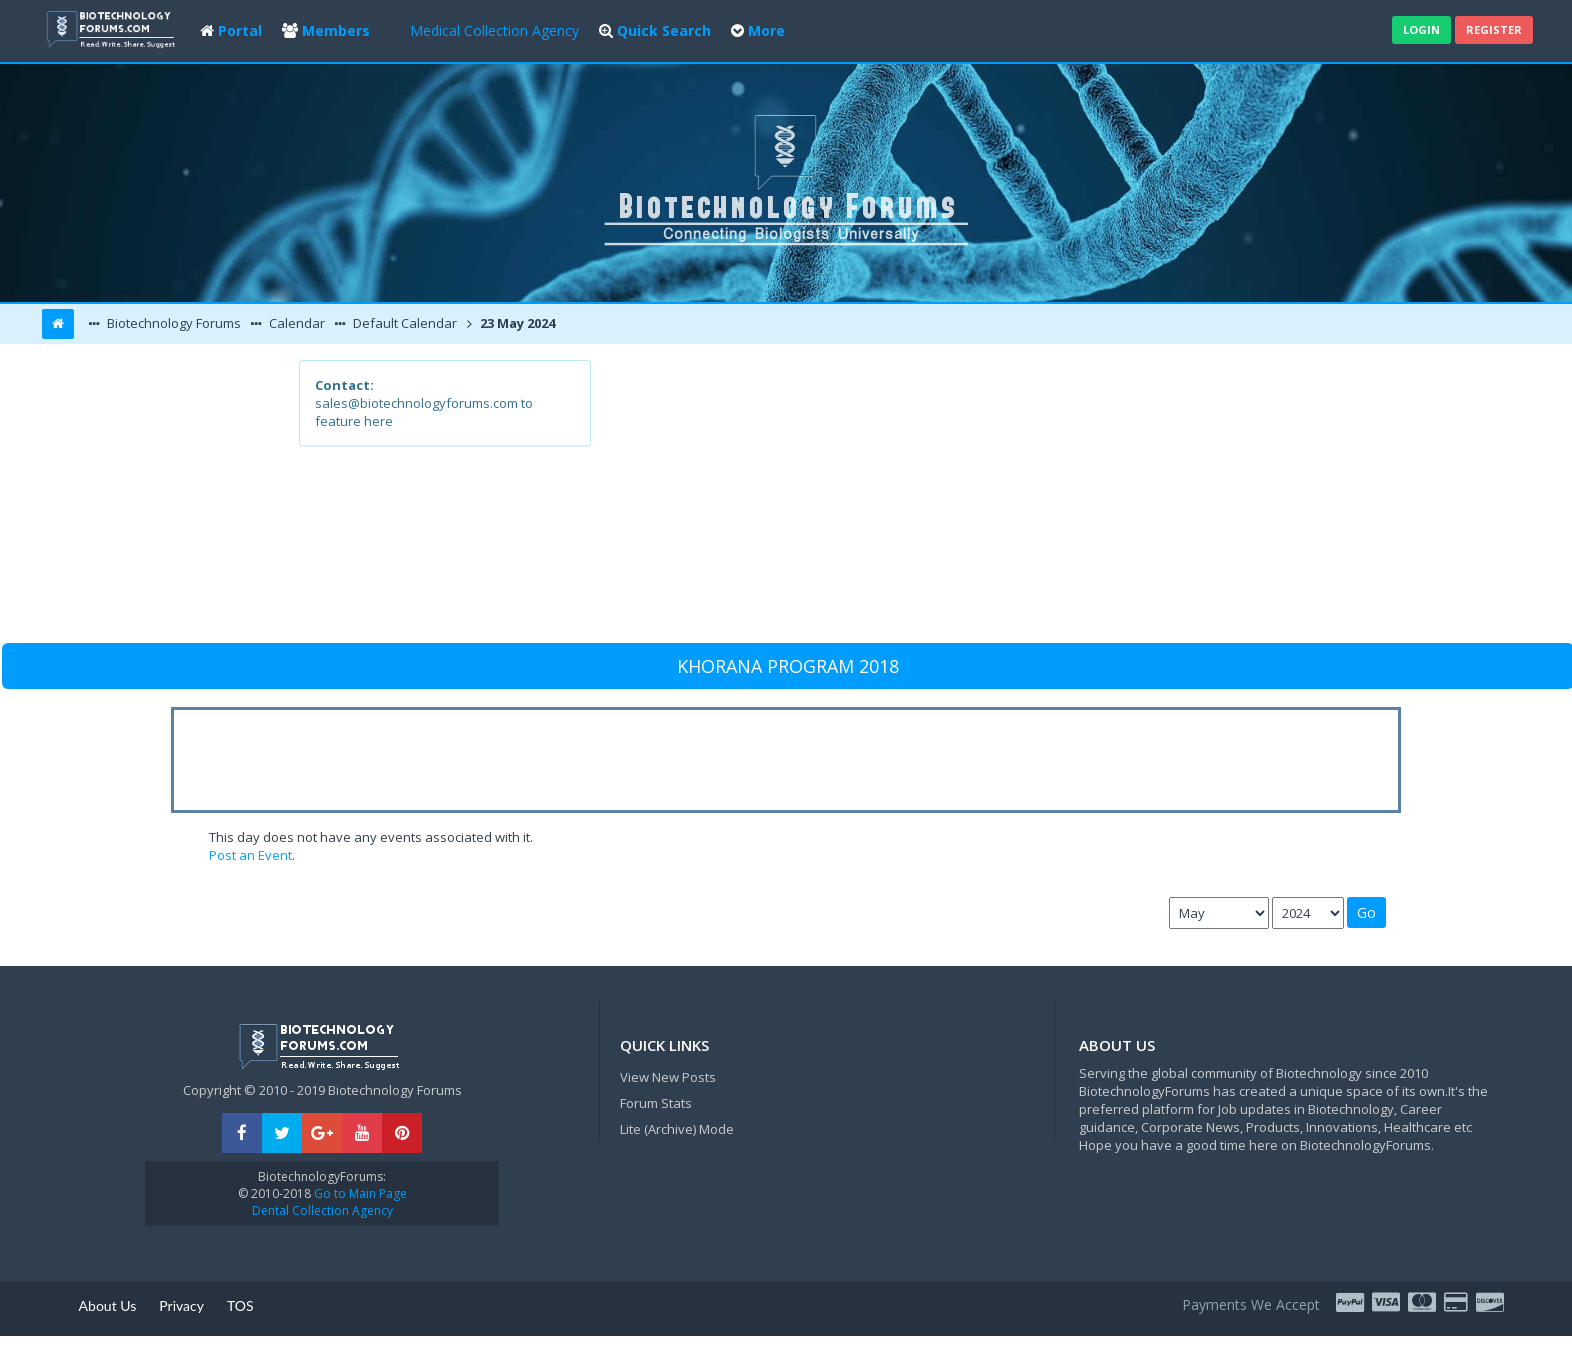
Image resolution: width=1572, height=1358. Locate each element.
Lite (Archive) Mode (677, 1129)
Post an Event (250, 855)
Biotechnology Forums (172, 323)
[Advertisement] (932, 500)
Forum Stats (656, 1103)
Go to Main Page (359, 1193)
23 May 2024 (516, 323)
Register (1494, 29)
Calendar (295, 323)
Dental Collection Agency (322, 1210)
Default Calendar (403, 323)
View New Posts (668, 1077)
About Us (108, 1305)
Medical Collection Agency (494, 30)
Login (1421, 29)
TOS (240, 1305)
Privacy (181, 1305)
